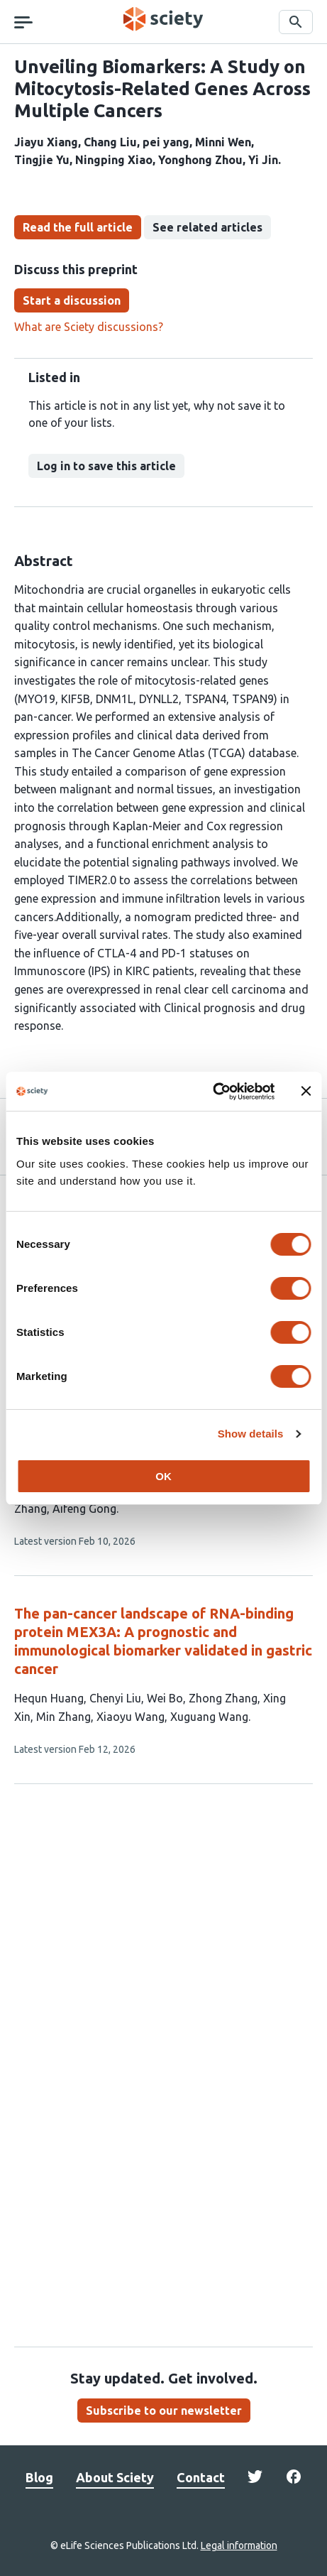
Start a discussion (72, 300)
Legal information (239, 2545)
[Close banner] (306, 1091)
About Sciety (115, 2477)
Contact (201, 2477)
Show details (251, 1434)
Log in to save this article (106, 466)
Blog (39, 2477)
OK (163, 1476)
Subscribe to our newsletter (164, 2410)
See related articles (207, 227)
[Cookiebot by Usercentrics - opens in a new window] (212, 1091)
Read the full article (78, 227)
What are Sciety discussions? (88, 326)
